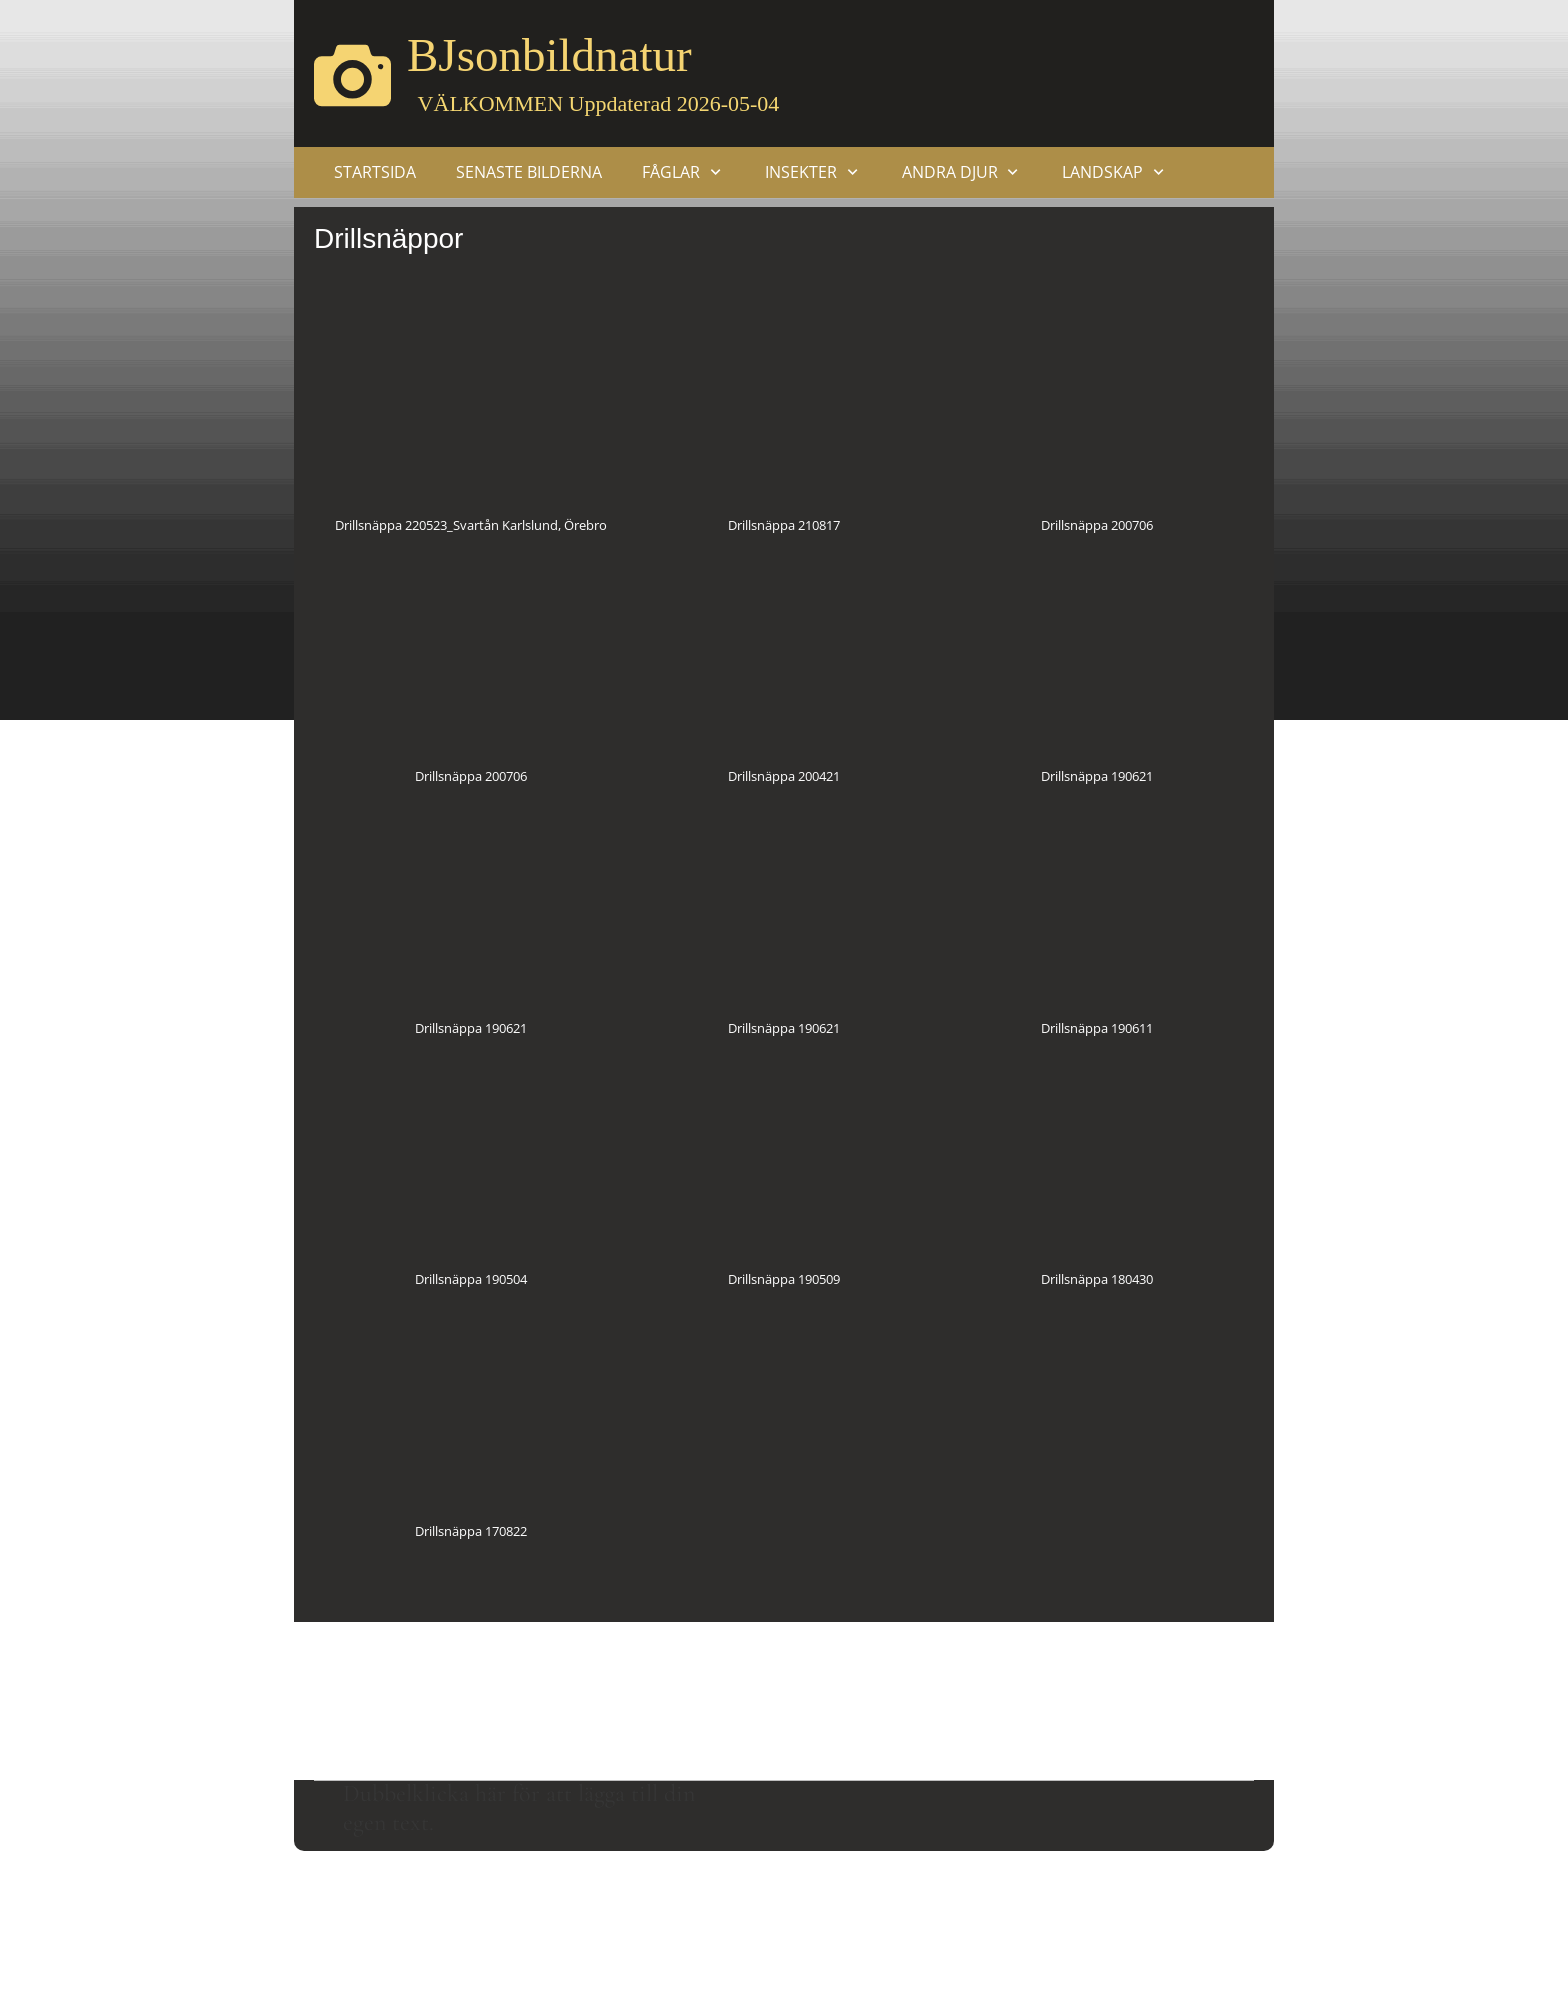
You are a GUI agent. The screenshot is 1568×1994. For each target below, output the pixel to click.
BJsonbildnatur (549, 55)
